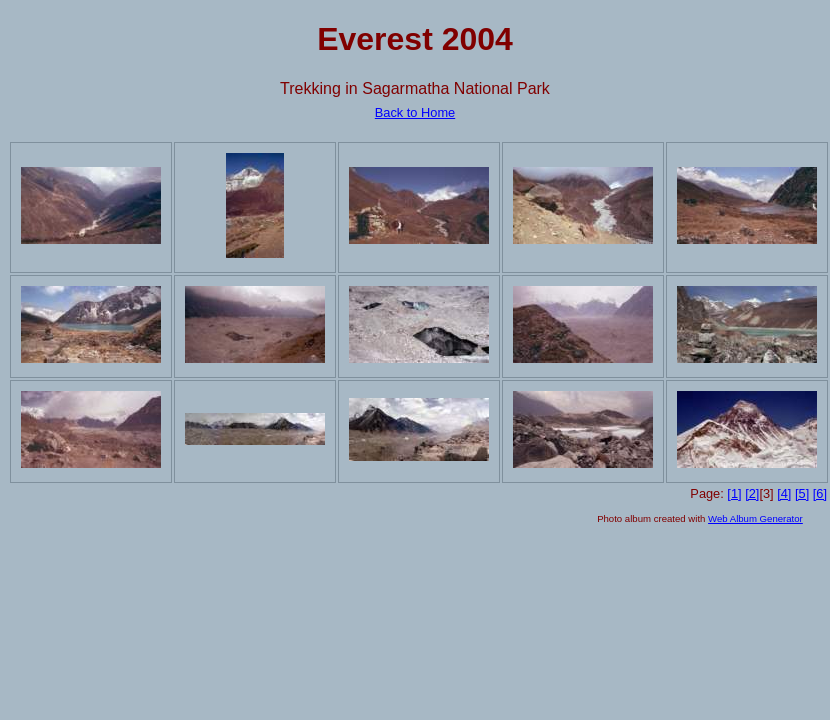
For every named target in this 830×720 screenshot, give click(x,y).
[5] (802, 493)
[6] (820, 493)
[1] (734, 493)
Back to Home (415, 112)
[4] (784, 493)
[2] (752, 493)
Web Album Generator (755, 518)
